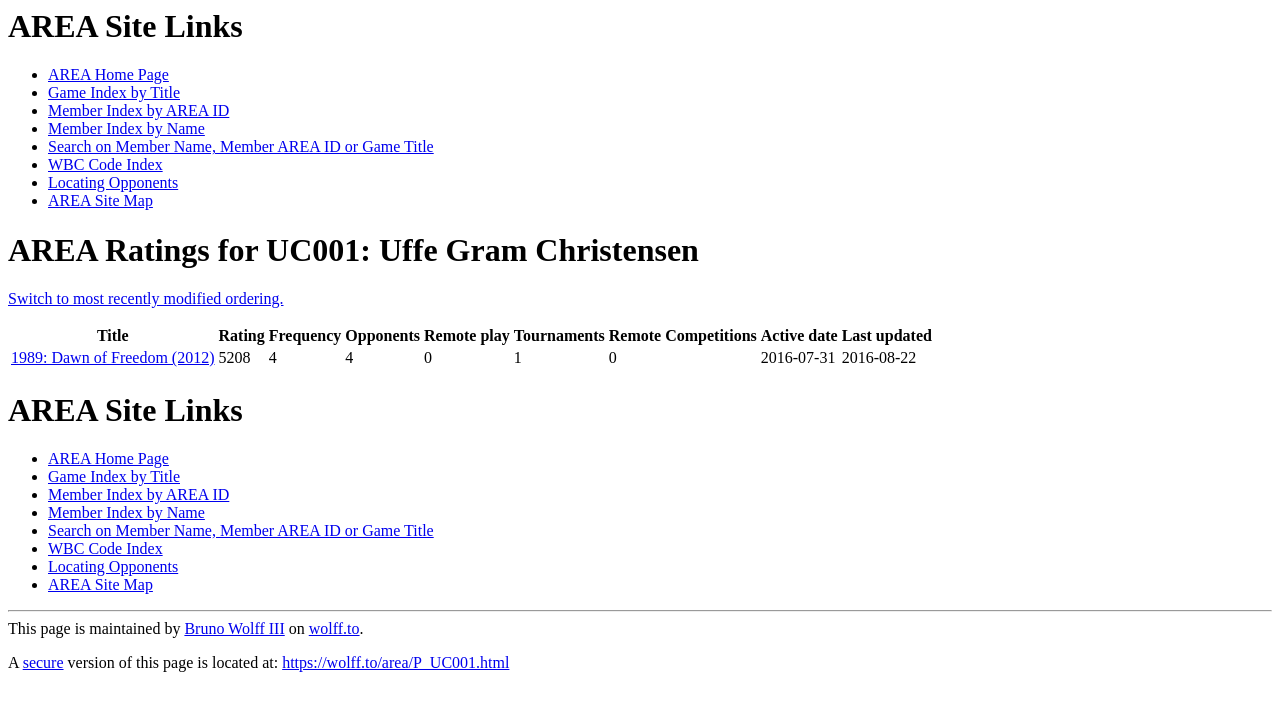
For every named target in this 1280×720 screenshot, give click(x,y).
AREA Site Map (100, 200)
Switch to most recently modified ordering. (146, 298)
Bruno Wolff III (234, 628)
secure (43, 662)
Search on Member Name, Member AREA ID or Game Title (241, 146)
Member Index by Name (126, 128)
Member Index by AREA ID (138, 110)
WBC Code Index (105, 164)
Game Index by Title (114, 92)
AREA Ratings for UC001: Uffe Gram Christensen (353, 250)
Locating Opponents (113, 182)
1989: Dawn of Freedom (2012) (113, 357)
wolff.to (334, 628)
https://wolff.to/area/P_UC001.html (395, 662)
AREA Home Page (108, 74)
